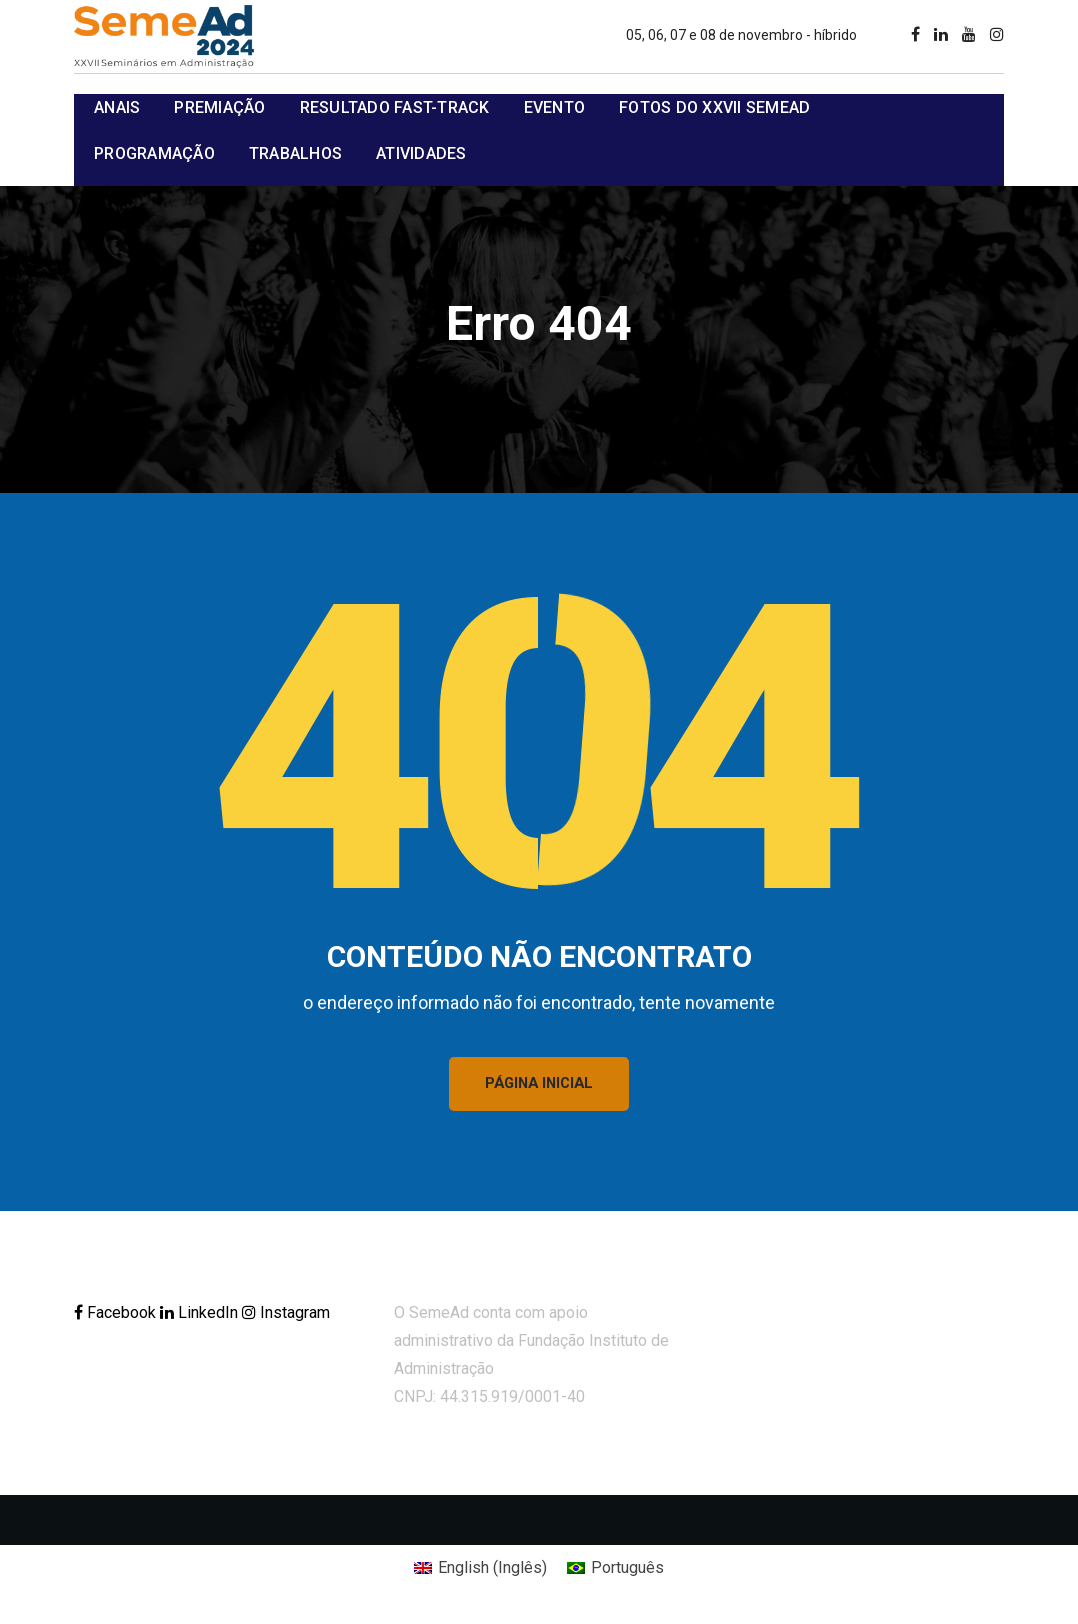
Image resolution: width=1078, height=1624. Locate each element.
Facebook (117, 1316)
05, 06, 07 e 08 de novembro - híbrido (741, 35)
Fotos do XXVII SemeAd (714, 107)
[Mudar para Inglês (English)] (480, 1572)
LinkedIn (201, 1316)
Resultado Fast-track (395, 107)
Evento (555, 107)
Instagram (286, 1316)
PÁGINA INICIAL (539, 1086)
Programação (154, 153)
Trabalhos (295, 153)
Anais (117, 107)
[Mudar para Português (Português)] (615, 1572)
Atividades (421, 153)
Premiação (219, 107)
